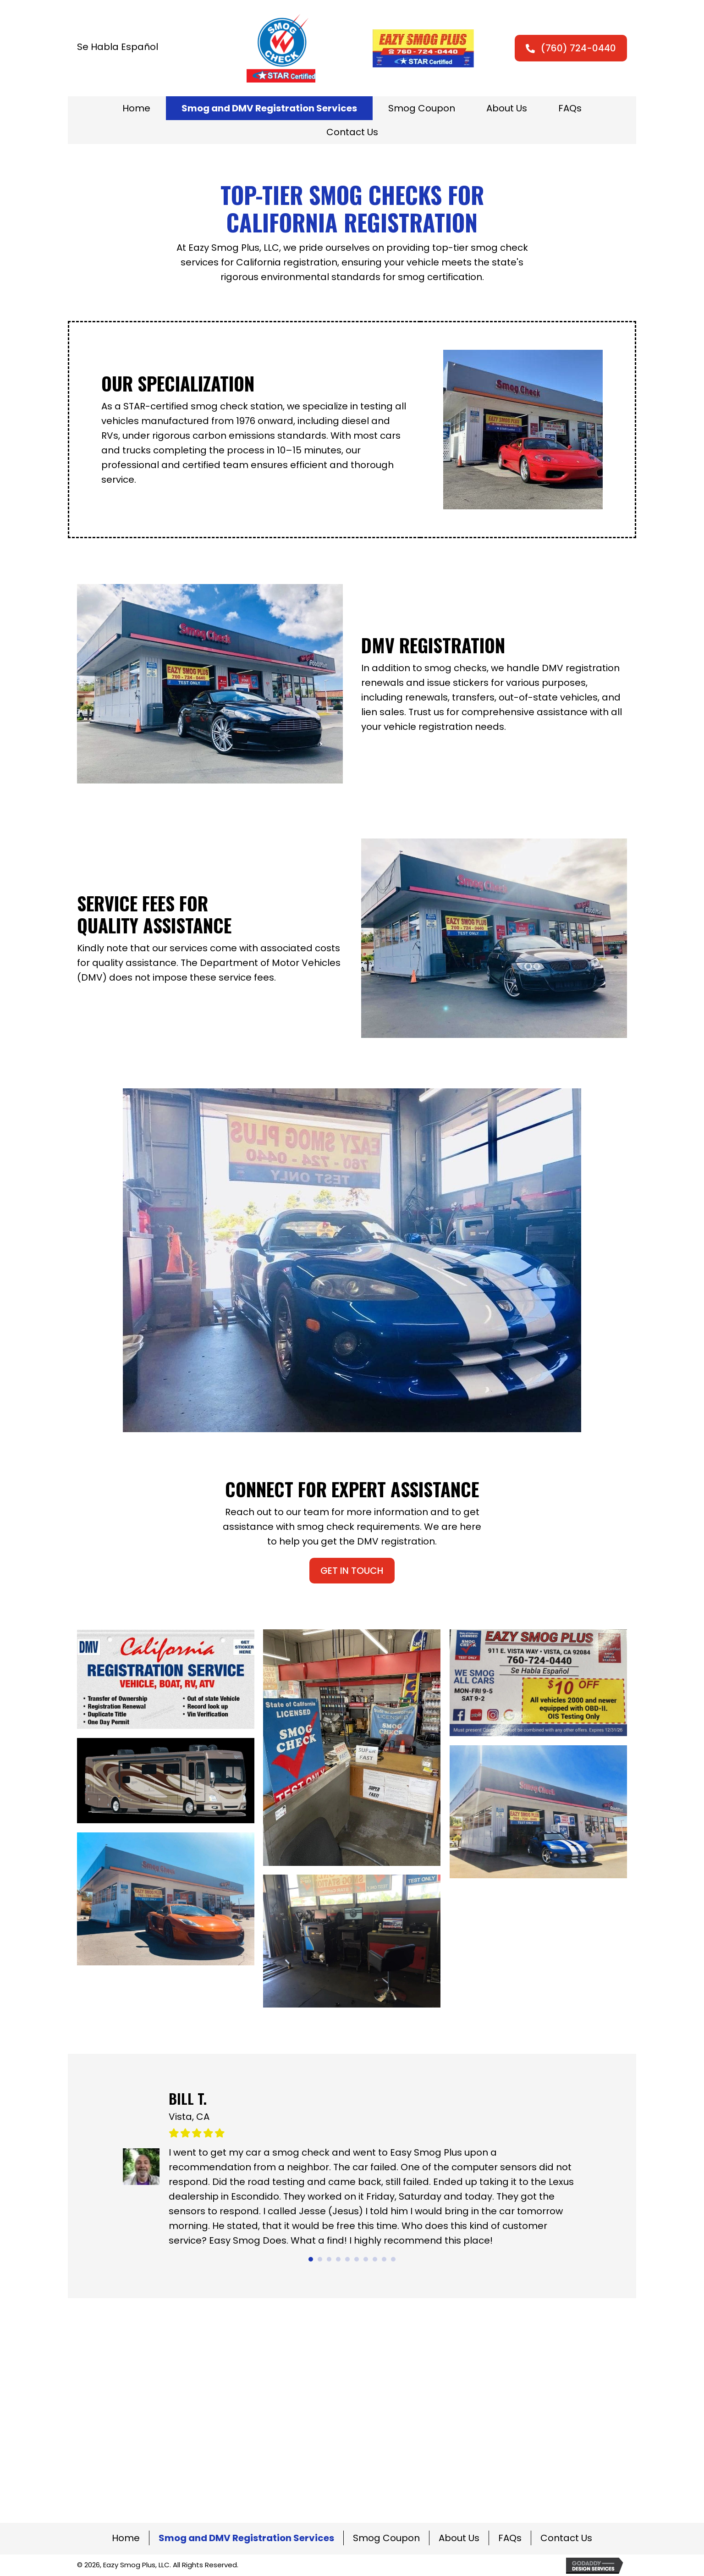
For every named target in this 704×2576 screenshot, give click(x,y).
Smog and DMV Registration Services (246, 2538)
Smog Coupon (386, 2538)
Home (126, 2538)
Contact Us (566, 2538)
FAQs (510, 2538)
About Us (459, 2538)
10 (393, 2259)
